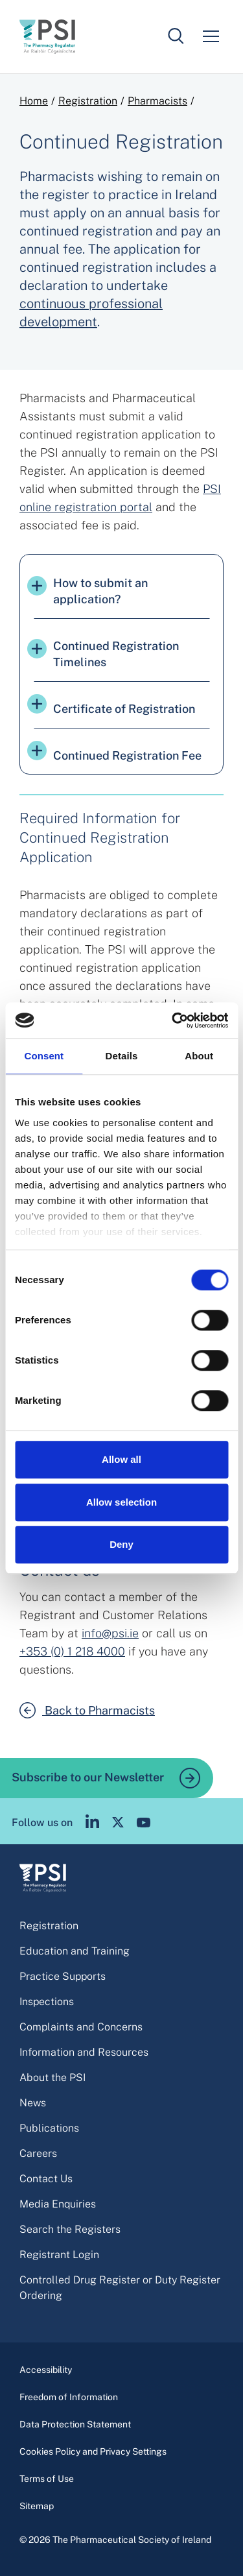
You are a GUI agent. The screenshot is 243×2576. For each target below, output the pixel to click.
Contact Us (46, 2179)
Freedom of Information (68, 2397)
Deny (121, 1544)
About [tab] (199, 1055)
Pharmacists (157, 101)
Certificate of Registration (111, 705)
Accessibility (45, 2370)
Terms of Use (46, 2479)
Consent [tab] (44, 1055)
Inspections (46, 2001)
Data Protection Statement (75, 2424)
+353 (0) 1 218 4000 (72, 1651)
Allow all (121, 1459)
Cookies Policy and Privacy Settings (93, 2451)
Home (33, 101)
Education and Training (74, 1951)
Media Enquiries (57, 2204)
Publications (49, 2128)
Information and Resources (83, 2052)
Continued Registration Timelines (103, 654)
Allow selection (121, 1502)
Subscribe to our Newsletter (106, 1778)
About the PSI (52, 2077)
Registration (87, 101)
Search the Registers (70, 2229)
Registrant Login (59, 2254)
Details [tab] (122, 1055)
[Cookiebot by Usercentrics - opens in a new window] (173, 1020)
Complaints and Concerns (81, 2027)
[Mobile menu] (211, 36)
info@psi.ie (110, 1633)
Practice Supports (62, 1976)
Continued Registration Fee (114, 751)
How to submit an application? (87, 591)
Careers (38, 2153)
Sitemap (36, 2506)
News (32, 2103)
